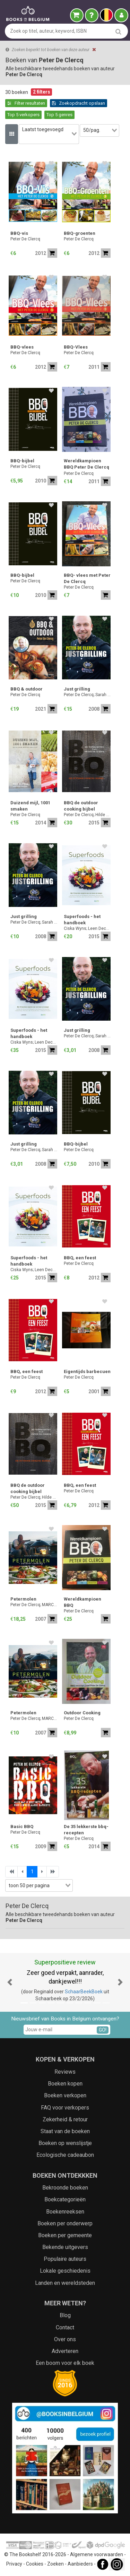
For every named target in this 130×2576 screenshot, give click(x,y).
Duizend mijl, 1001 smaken (30, 806)
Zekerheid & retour (65, 2119)
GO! (102, 2030)
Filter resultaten (26, 103)
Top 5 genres (59, 114)
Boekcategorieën (65, 2199)
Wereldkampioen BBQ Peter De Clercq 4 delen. (86, 464)
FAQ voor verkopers (65, 2107)
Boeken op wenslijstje (65, 2143)
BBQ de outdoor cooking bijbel (81, 806)
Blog (65, 2315)
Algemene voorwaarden (96, 2554)
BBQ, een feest (80, 1257)
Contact (65, 2327)
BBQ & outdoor (26, 689)
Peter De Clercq (25, 239)
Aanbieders (80, 2564)
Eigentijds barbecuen (87, 1371)
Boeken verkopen (65, 2095)
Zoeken (55, 2564)
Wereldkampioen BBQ (82, 1602)
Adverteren (65, 2351)
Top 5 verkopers (23, 114)
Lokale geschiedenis (65, 2270)
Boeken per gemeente (65, 2235)
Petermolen (23, 1599)
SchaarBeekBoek (84, 1991)
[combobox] (49, 134)
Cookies (34, 2564)
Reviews (65, 2071)
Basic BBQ (21, 1826)
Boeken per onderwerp (65, 2223)
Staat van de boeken (65, 2131)
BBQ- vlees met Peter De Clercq (87, 578)
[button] (9, 1982)
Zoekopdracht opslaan (78, 103)
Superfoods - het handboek (82, 919)
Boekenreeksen (65, 2211)
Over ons (65, 2339)
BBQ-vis (19, 233)
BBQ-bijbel (22, 460)
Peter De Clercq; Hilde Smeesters (87, 814)
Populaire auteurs (65, 2259)
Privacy (14, 2564)
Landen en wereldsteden (65, 2283)
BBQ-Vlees (76, 347)
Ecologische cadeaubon (65, 2155)
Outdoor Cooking (82, 1712)
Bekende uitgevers (65, 2247)
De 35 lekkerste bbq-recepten (86, 1829)
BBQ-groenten (79, 233)
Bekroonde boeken (65, 2187)
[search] (118, 31)
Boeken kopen (65, 2083)
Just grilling (77, 689)
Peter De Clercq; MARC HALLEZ (33, 1604)
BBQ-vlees (22, 347)
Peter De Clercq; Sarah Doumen (87, 694)
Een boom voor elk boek (65, 2363)
